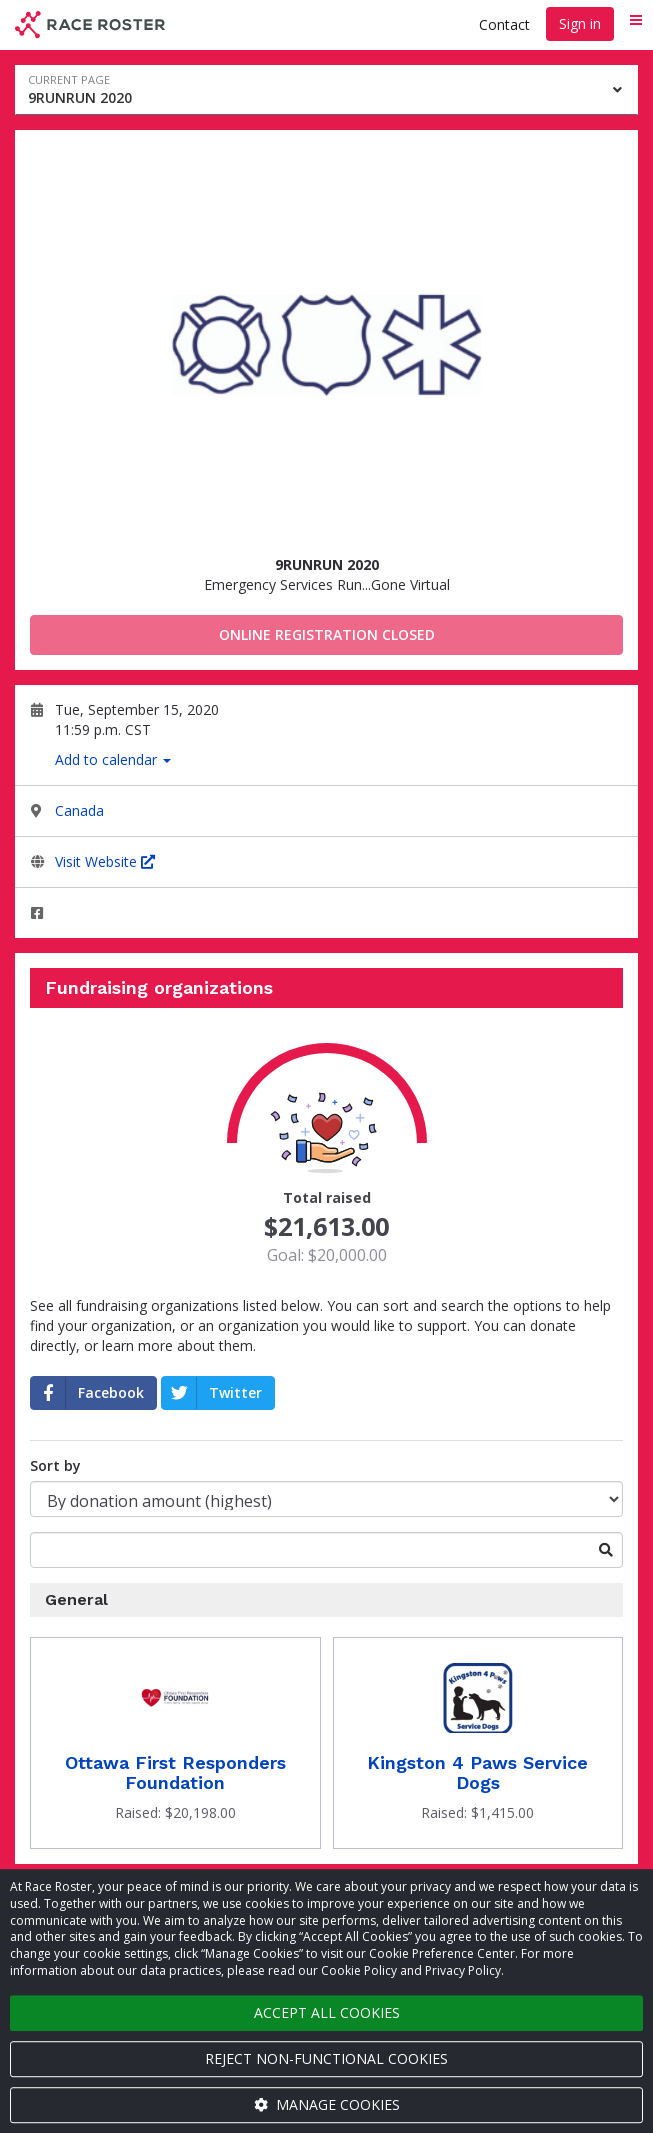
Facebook (87, 1393)
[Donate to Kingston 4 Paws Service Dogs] (478, 1743)
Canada (79, 810)
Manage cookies (327, 2104)
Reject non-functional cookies (326, 2058)
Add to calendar (113, 759)
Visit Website (105, 861)
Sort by (55, 1465)
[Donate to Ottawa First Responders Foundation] (175, 1743)
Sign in (580, 23)
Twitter (212, 1393)
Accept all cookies (327, 2012)
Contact (504, 24)
